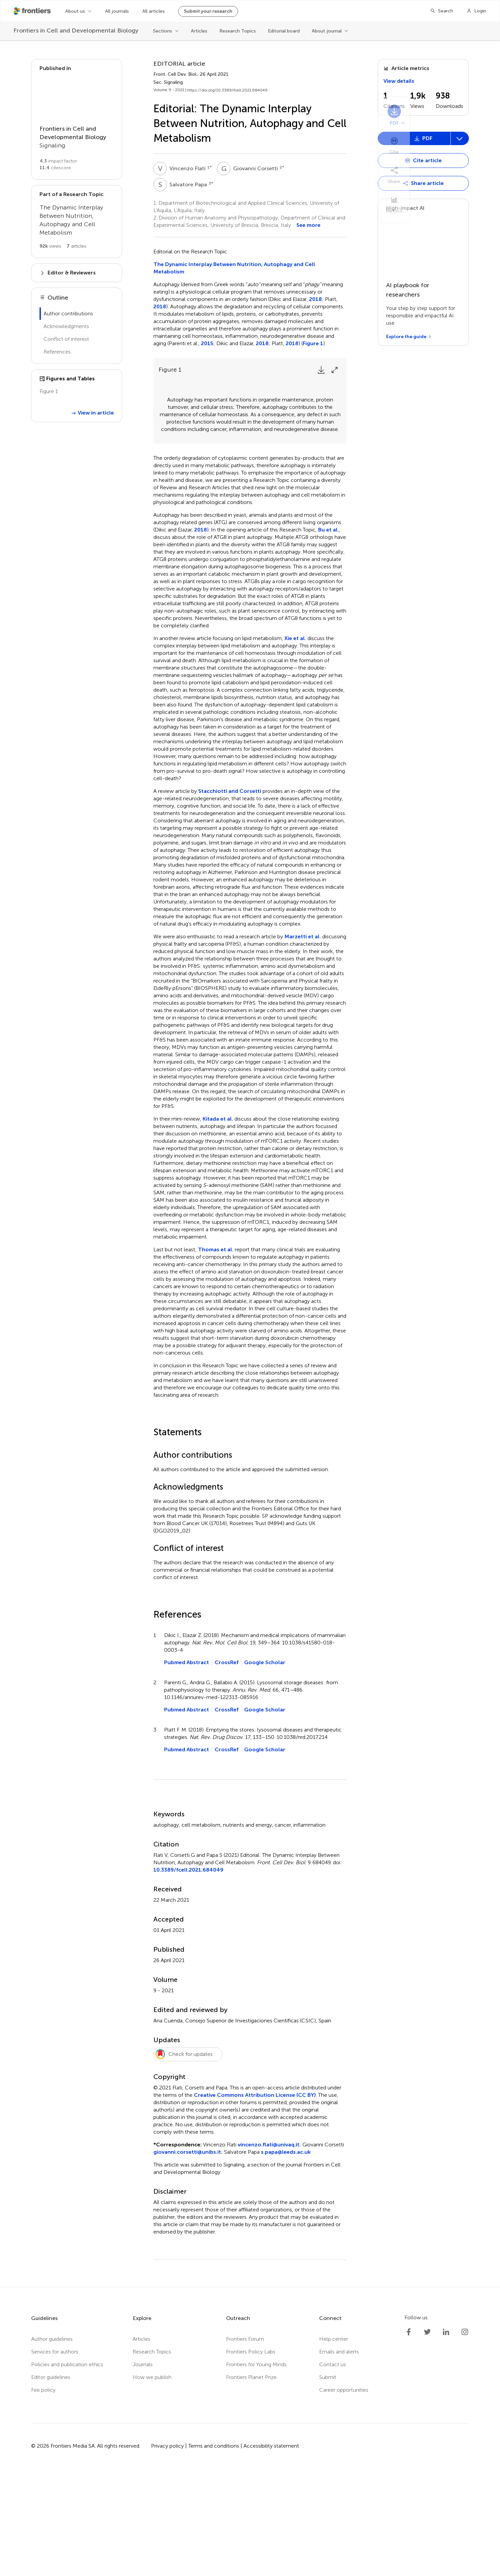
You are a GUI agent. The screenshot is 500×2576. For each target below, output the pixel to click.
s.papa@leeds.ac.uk (286, 2259)
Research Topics (237, 31)
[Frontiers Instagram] (465, 2440)
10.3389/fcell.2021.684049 (188, 1977)
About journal (327, 31)
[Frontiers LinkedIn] (446, 2440)
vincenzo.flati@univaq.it (268, 2252)
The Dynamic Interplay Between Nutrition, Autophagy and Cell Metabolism (234, 268)
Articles (199, 31)
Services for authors (54, 2459)
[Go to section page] (76, 119)
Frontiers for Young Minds (256, 2472)
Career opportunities (343, 2497)
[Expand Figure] (334, 370)
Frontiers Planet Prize (251, 2484)
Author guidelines (52, 2446)
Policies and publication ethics (67, 2472)
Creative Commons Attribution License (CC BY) (255, 2202)
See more (308, 225)
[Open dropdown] (423, 160)
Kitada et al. (218, 1226)
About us (75, 11)
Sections (162, 31)
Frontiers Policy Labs (250, 2459)
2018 (315, 299)
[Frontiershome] (33, 11)
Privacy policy (167, 2553)
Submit (327, 2484)
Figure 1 (313, 343)
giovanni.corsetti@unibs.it (187, 2259)
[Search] (441, 11)
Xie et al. (295, 746)
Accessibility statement (271, 2553)
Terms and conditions (213, 2553)
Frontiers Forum (245, 2446)
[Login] (476, 11)
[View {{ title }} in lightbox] (77, 421)
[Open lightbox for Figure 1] (250, 465)
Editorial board (284, 31)
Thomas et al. (215, 1357)
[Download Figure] (321, 370)
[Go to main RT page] (76, 221)
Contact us (332, 2472)
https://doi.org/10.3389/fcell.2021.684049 (227, 90)
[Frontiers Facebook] (409, 2440)
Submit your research (208, 11)
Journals (143, 2472)
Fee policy (43, 2497)
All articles (153, 11)
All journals (117, 11)
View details (398, 81)
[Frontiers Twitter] (427, 2440)
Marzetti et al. (302, 1044)
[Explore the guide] (409, 336)
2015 (207, 343)
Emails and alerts (339, 2459)
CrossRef (226, 1770)
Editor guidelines (50, 2484)
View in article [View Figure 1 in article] (92, 454)
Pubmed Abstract (186, 1770)
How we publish (152, 2484)
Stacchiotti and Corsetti (229, 898)
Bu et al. (328, 637)
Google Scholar (264, 1770)
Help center (333, 2446)
